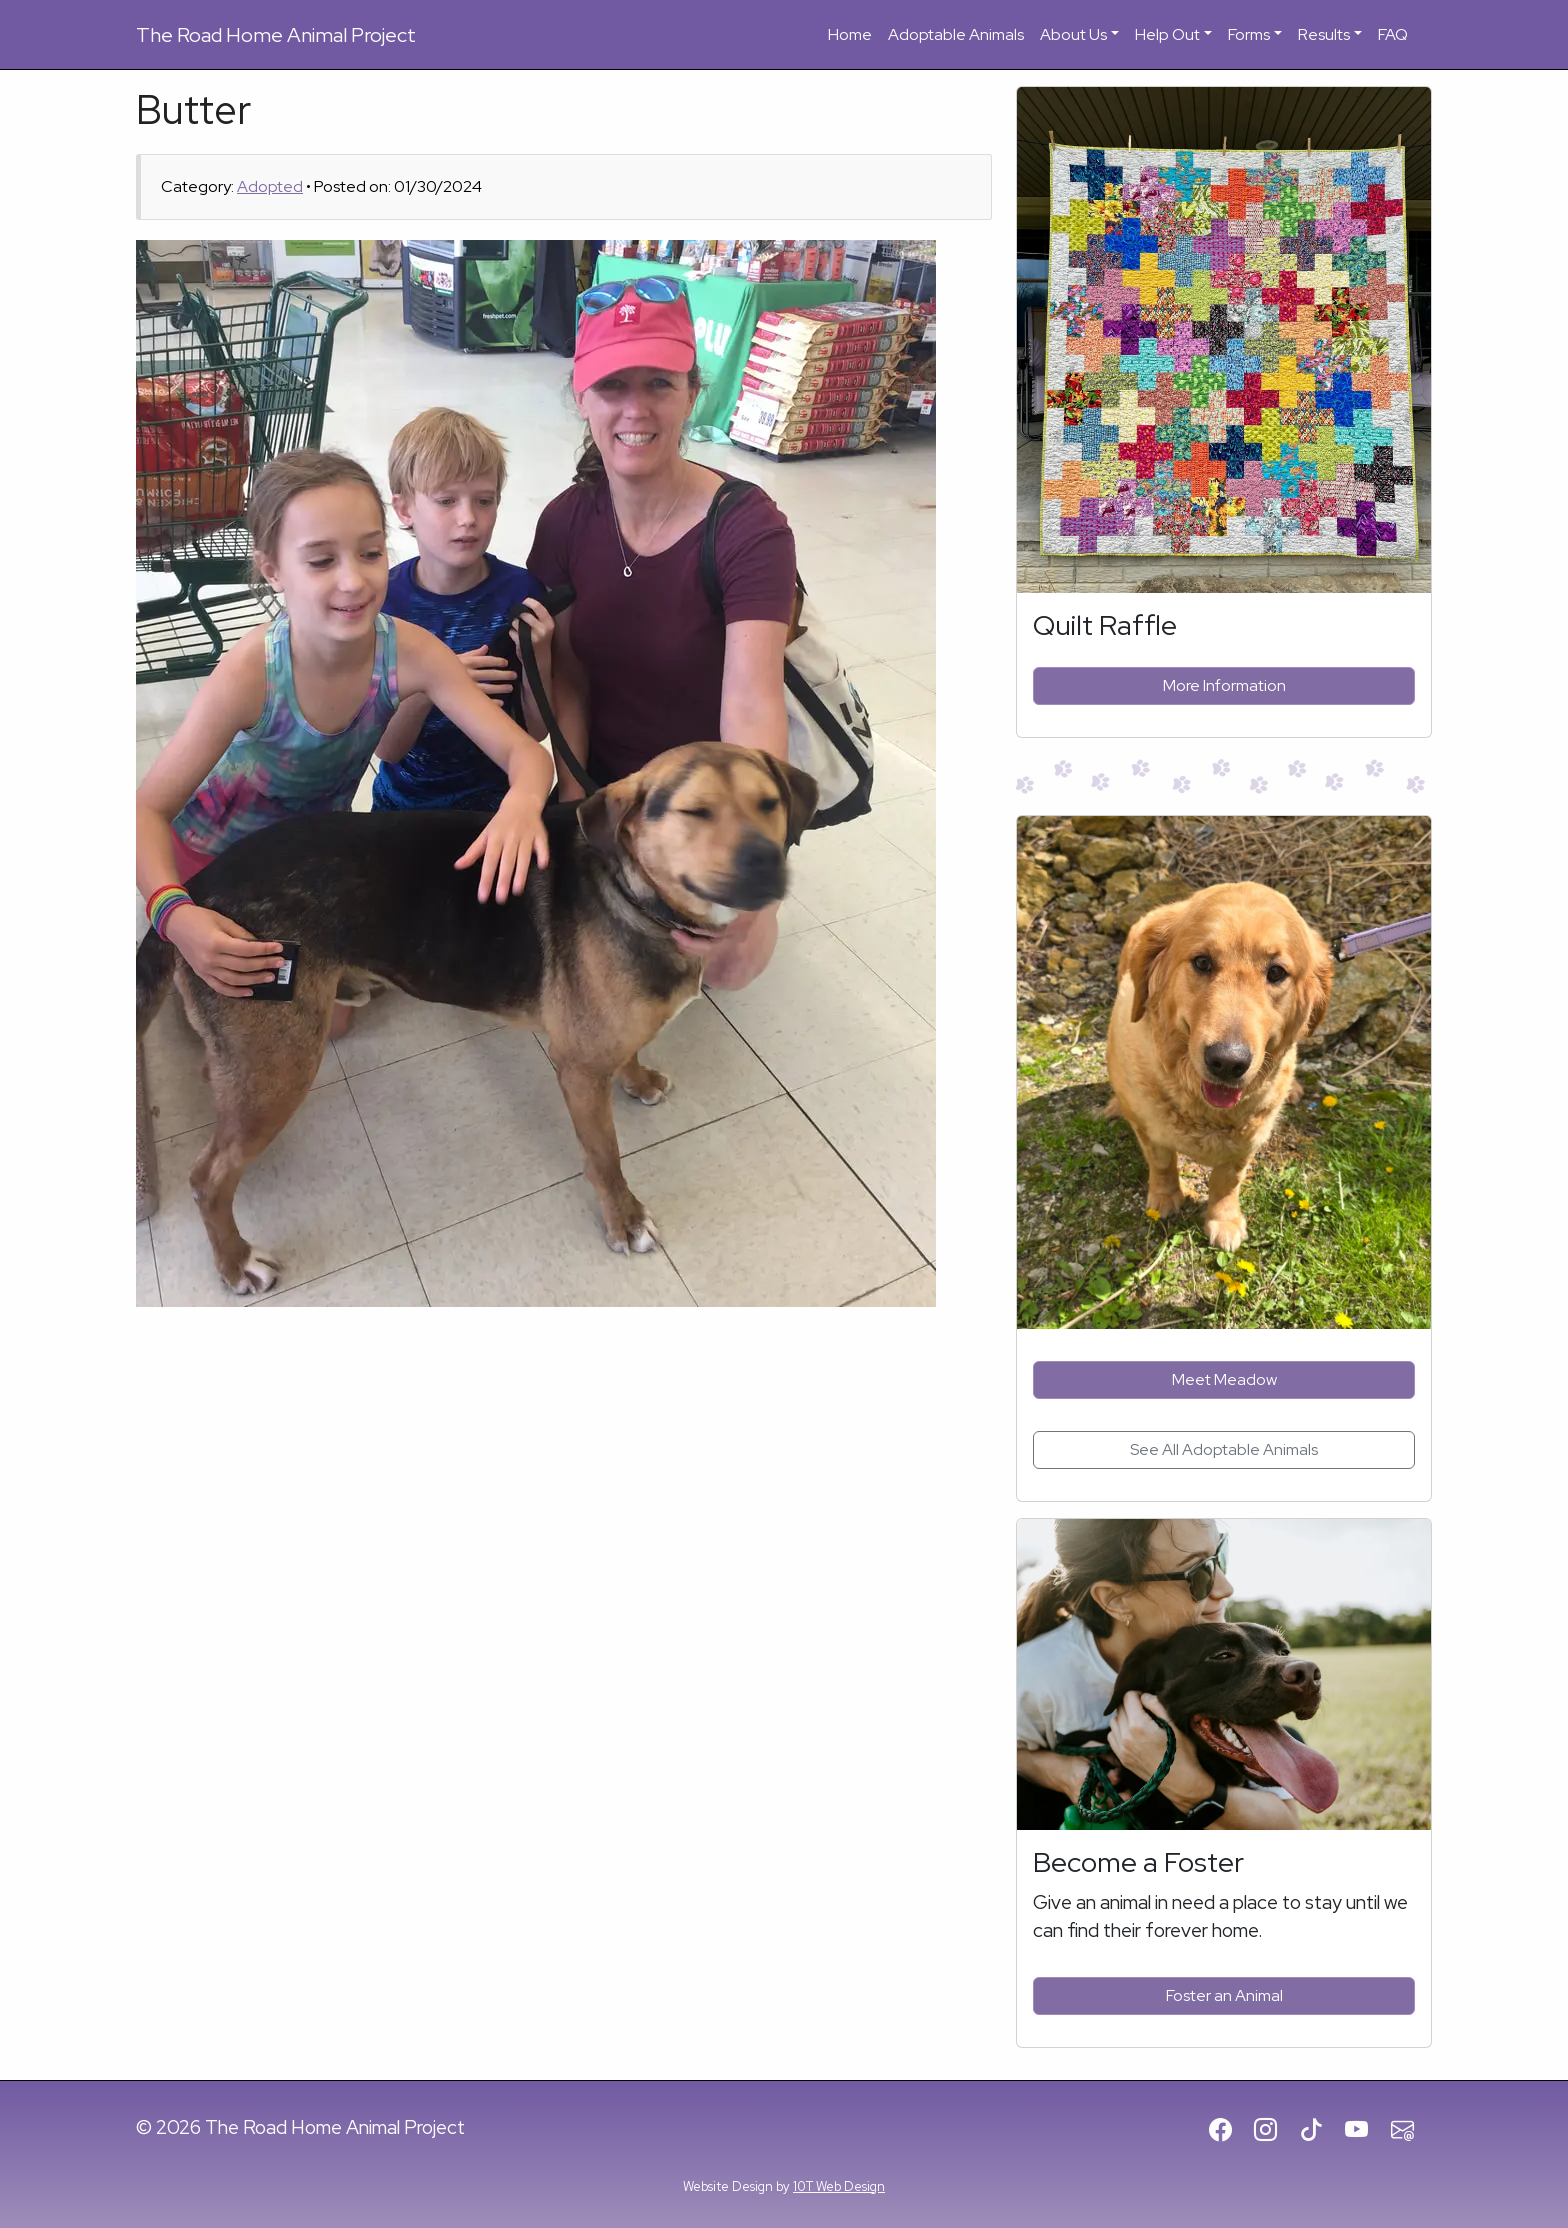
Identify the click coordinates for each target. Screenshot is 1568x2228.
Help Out (1167, 34)
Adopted (270, 186)
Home (850, 34)
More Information (1224, 685)
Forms (1249, 34)
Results (1324, 34)
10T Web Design (839, 2186)
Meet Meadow (1224, 1379)
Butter (193, 109)
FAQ (1393, 34)
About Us (1073, 34)
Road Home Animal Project (276, 35)
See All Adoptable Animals (1224, 1449)
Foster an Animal (1224, 1995)
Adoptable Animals (956, 34)
